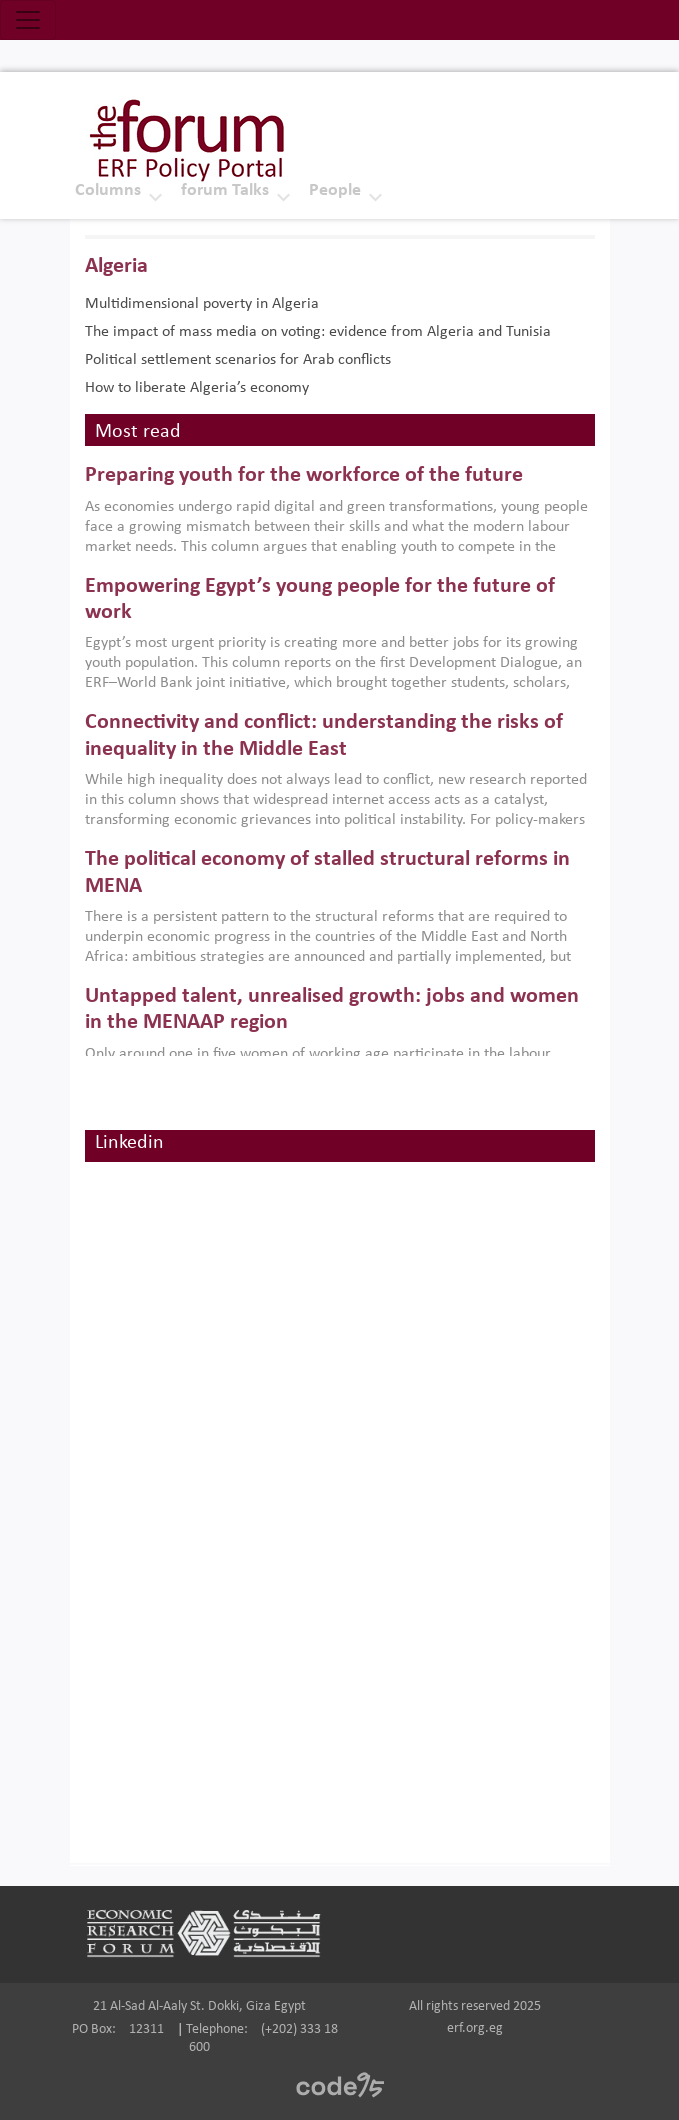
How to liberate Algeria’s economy (197, 388)
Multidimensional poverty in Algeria (202, 304)
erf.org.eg (475, 2028)
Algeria (116, 266)
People (335, 190)
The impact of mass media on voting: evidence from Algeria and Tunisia (318, 332)
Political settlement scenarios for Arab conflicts (238, 360)
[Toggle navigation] (28, 20)
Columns (108, 190)
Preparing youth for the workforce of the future (304, 475)
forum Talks (225, 190)
